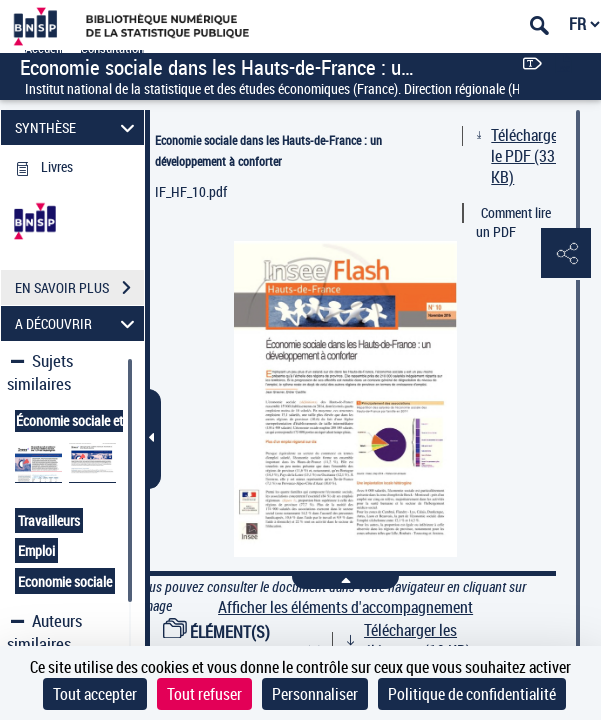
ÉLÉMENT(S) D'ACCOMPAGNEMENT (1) (243, 642)
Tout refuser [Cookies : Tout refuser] (204, 694)
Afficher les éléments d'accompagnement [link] (345, 607)
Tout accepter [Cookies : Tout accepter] (95, 694)
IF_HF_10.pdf (191, 191)
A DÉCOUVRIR (78, 323)
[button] (566, 254)
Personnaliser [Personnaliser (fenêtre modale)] (315, 694)
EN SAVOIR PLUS (79, 288)
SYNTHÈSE (78, 127)
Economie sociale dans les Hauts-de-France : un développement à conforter (268, 150)
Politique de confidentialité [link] (472, 694)
